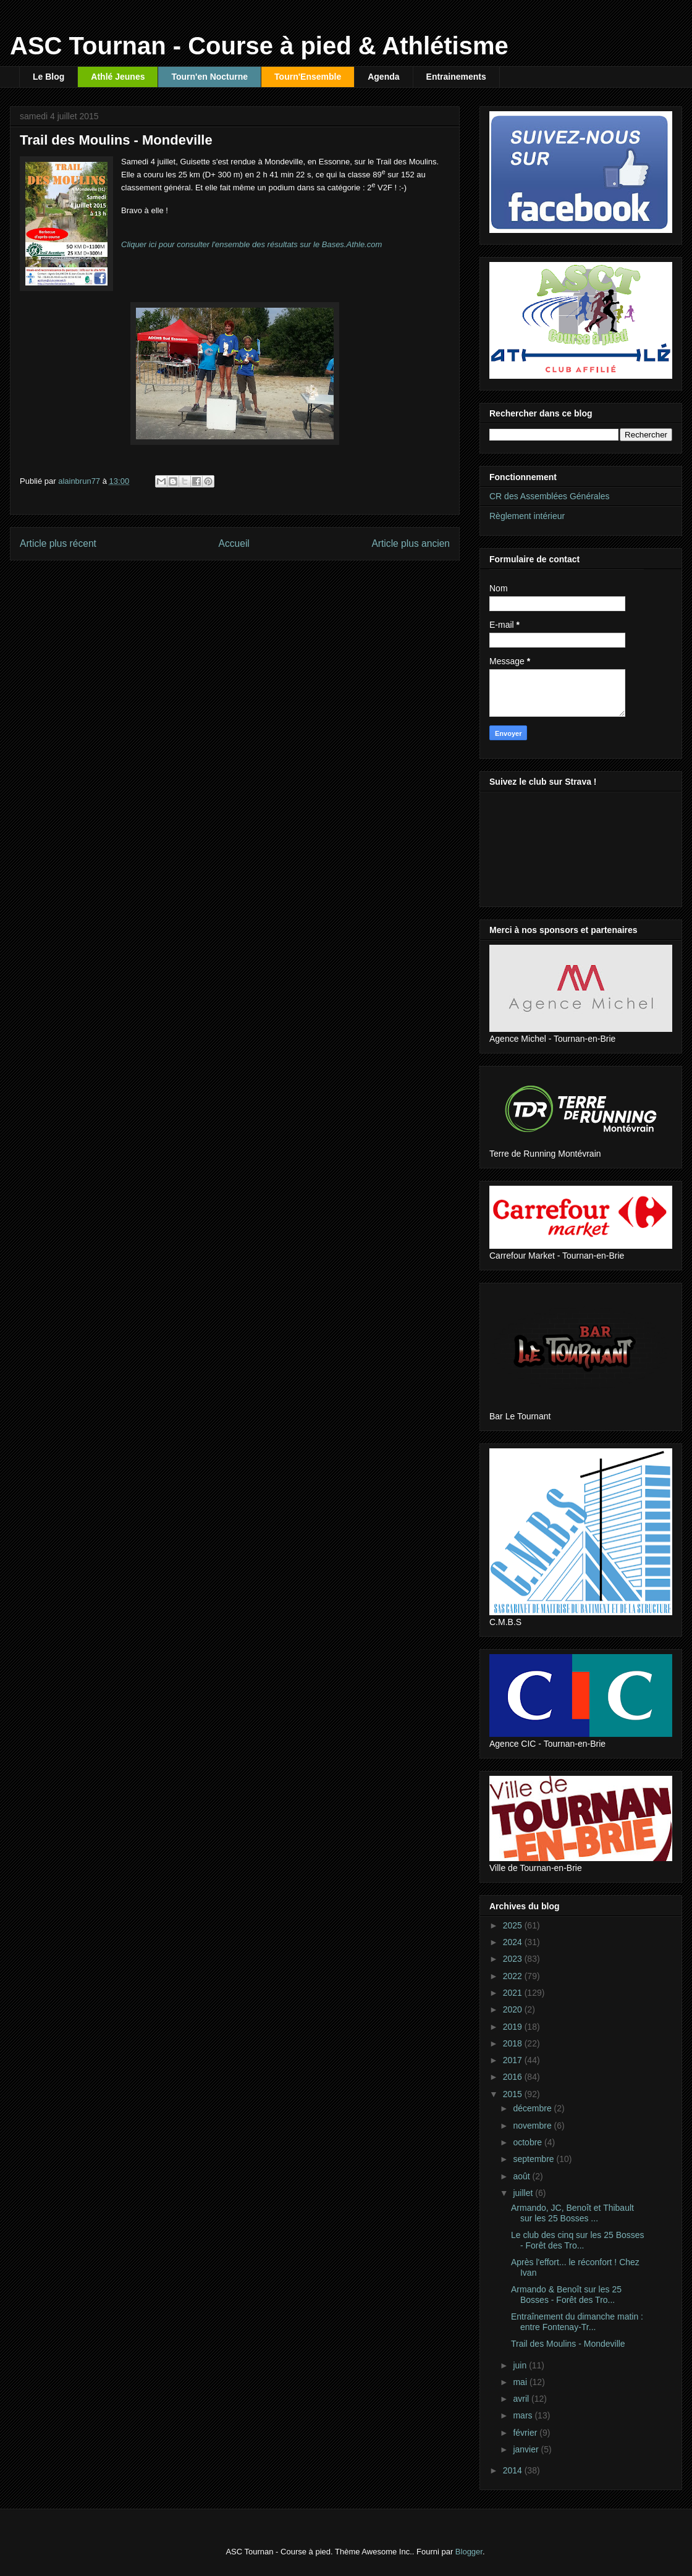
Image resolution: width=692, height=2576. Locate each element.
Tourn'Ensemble (307, 77)
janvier (527, 2449)
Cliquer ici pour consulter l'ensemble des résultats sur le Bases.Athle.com (251, 244)
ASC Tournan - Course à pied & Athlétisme (259, 45)
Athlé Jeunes (118, 77)
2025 (514, 1925)
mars (523, 2415)
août (522, 2176)
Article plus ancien (410, 543)
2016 (514, 2077)
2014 (514, 2470)
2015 (514, 2094)
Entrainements (456, 77)
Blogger (469, 2551)
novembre (533, 2125)
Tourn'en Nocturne (209, 77)
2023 (514, 1959)
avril (522, 2399)
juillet (524, 2193)
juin (521, 2365)
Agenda (383, 77)
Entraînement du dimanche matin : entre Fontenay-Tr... (577, 2322)
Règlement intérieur (527, 516)
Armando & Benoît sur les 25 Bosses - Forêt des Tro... (566, 2294)
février (526, 2433)
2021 (514, 1993)
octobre (528, 2142)
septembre (534, 2159)
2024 (514, 1942)
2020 (514, 2009)
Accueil (234, 543)
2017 (514, 2060)
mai (521, 2382)
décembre (533, 2108)
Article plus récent (58, 543)
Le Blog (48, 77)
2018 (514, 2043)
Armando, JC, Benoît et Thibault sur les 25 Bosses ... (572, 2213)
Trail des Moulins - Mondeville (568, 2344)
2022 (514, 1976)
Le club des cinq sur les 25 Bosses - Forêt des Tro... (577, 2240)
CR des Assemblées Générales (549, 496)
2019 (514, 2027)
